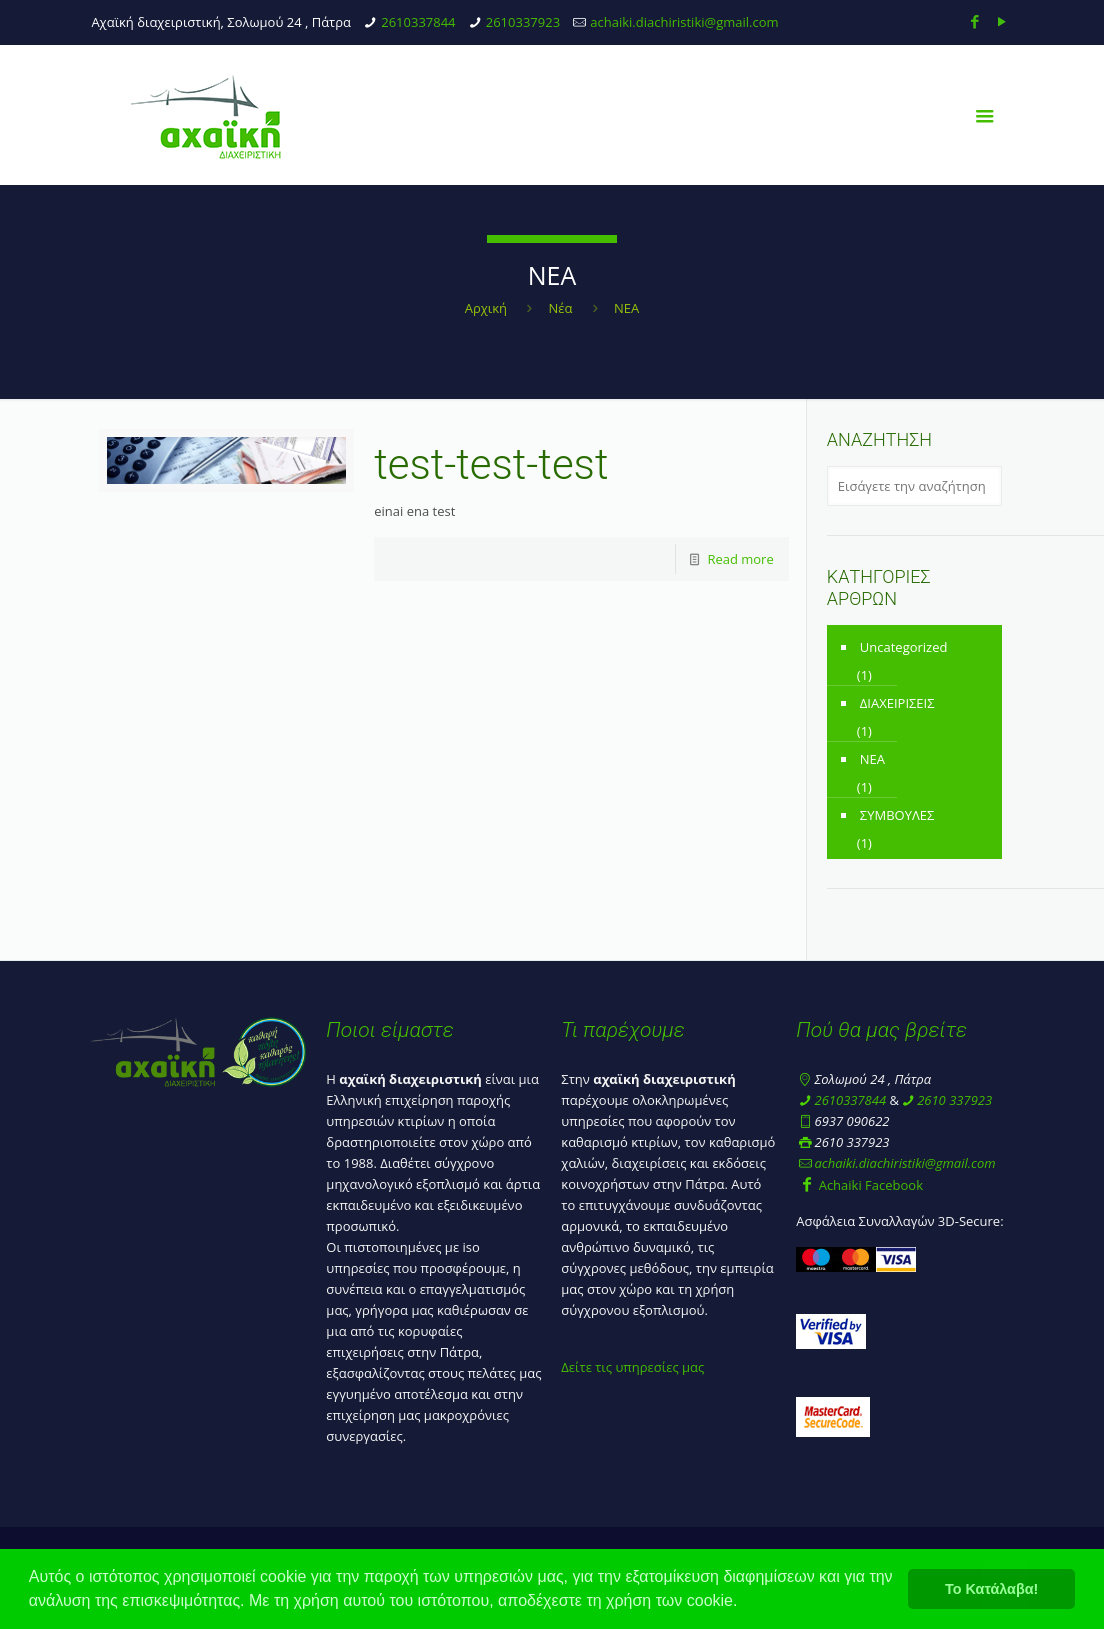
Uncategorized (904, 647)
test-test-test (491, 464)
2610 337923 (954, 1100)
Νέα (561, 308)
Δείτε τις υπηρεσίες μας (632, 1367)
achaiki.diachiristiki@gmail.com (684, 22)
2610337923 (523, 22)
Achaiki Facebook (859, 1185)
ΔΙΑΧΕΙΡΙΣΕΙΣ (897, 703)
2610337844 (418, 22)
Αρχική (486, 308)
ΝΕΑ (872, 759)
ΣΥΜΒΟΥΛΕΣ (897, 815)
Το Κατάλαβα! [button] (991, 1589)
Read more (740, 559)
